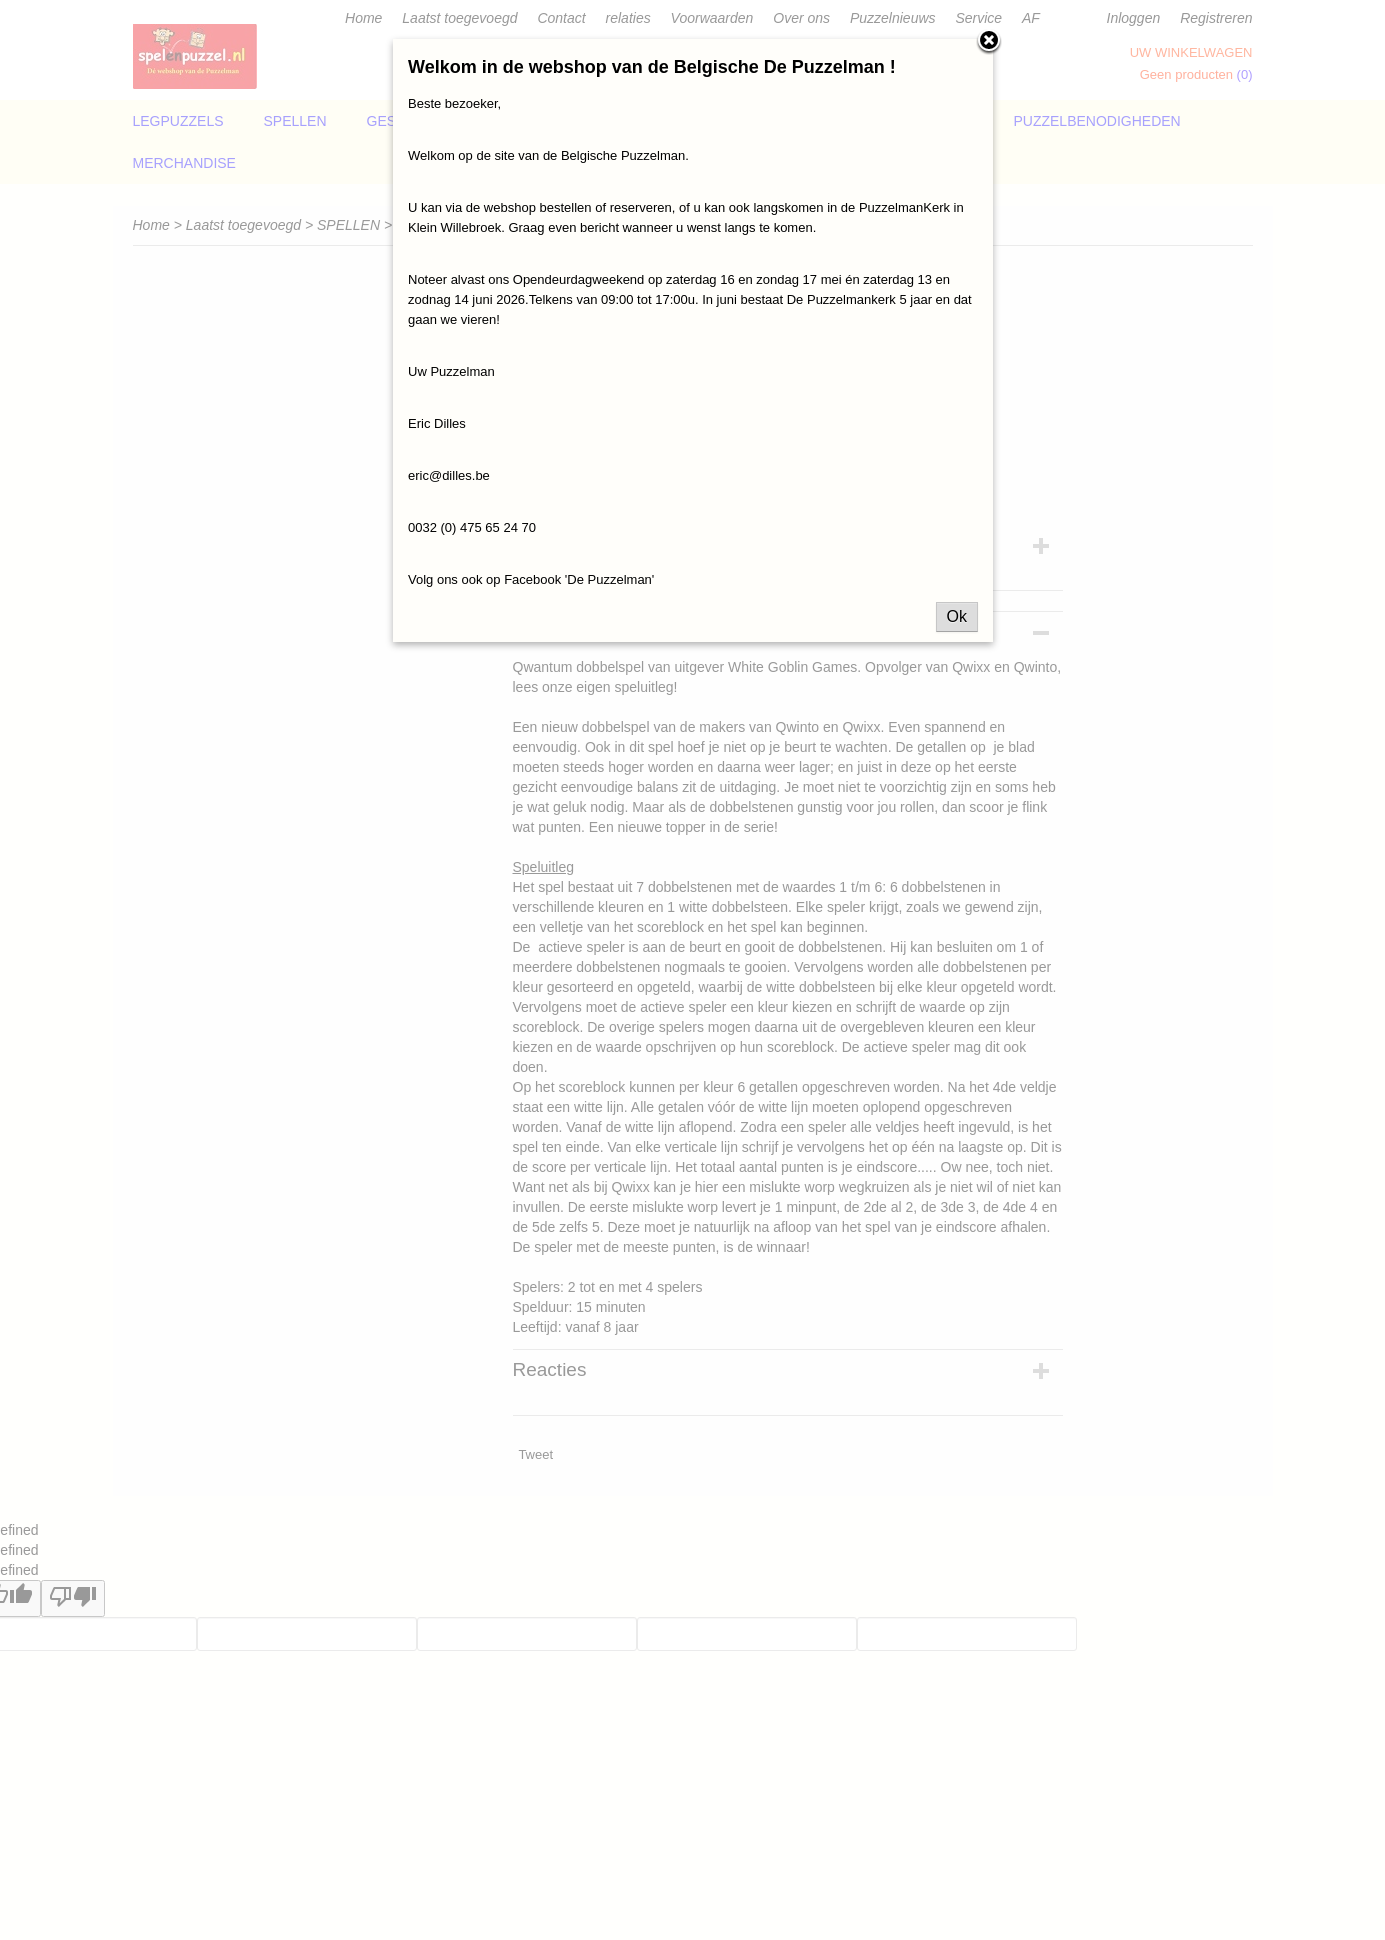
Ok (957, 616)
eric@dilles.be (449, 475)
